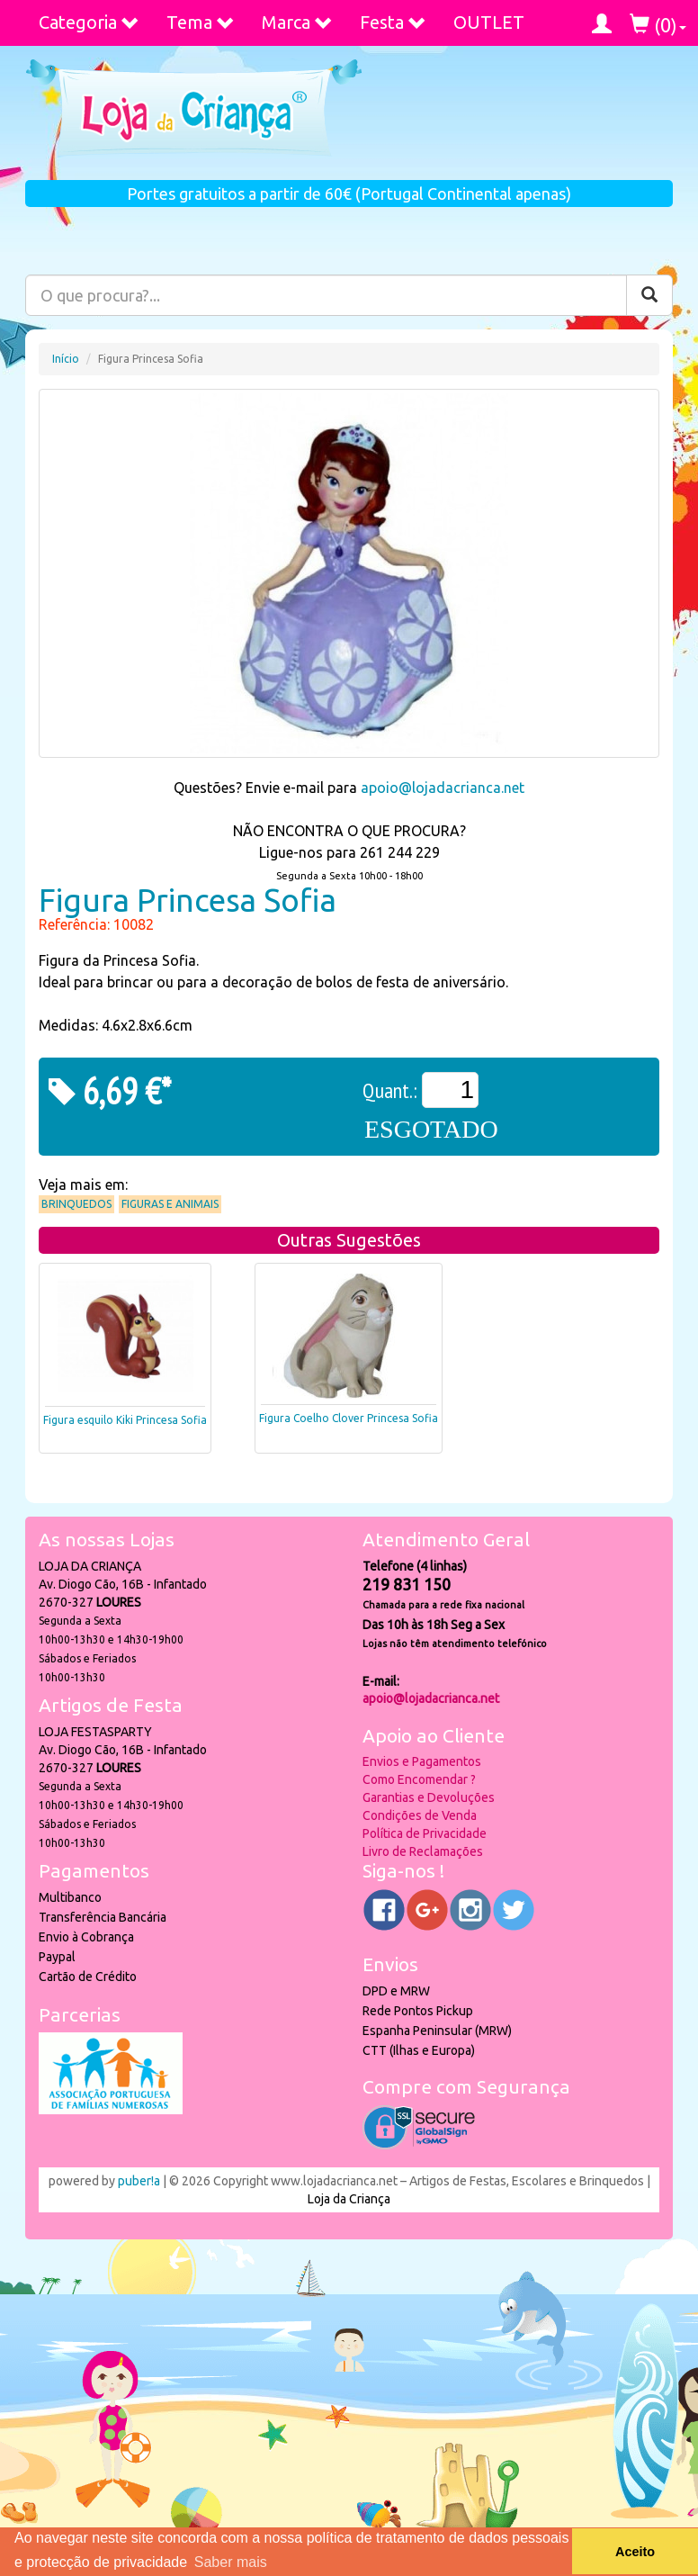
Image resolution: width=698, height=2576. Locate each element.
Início (65, 359)
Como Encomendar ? (419, 1779)
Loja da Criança (349, 2199)
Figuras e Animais (170, 1204)
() (658, 25)
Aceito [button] (635, 2551)
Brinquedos (76, 1204)
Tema (200, 22)
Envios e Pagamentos (421, 1761)
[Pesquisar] (649, 295)
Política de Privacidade (424, 1833)
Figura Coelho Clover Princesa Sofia (348, 1418)
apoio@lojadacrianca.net (442, 787)
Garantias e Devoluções (428, 1797)
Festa (393, 22)
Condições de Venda (419, 1815)
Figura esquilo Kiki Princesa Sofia (125, 1420)
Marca (297, 22)
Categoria (89, 22)
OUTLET (488, 22)
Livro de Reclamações (422, 1851)
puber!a (139, 2181)
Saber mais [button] (230, 2562)
